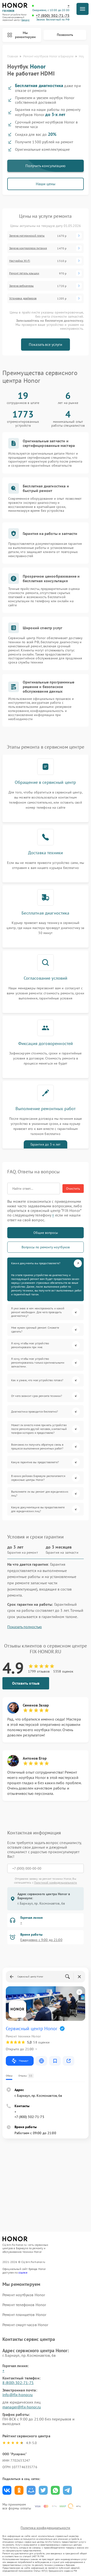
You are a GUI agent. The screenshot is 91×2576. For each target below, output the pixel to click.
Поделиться (6, 2490)
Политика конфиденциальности (45, 2528)
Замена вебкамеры (21, 285)
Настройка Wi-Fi (19, 260)
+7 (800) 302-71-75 (52, 15)
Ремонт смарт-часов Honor (25, 2324)
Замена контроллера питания (28, 248)
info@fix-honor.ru (17, 2394)
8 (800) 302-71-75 (18, 2382)
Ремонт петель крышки (24, 273)
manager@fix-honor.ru (21, 2407)
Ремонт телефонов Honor (24, 2304)
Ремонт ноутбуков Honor (23, 2294)
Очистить (73, 1188)
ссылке (22, 2272)
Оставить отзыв (25, 1683)
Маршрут (19, 2061)
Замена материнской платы (27, 235)
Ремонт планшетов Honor (24, 2314)
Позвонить (65, 35)
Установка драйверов (23, 298)
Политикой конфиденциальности (55, 1882)
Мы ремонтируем (21, 35)
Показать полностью (24, 1627)
